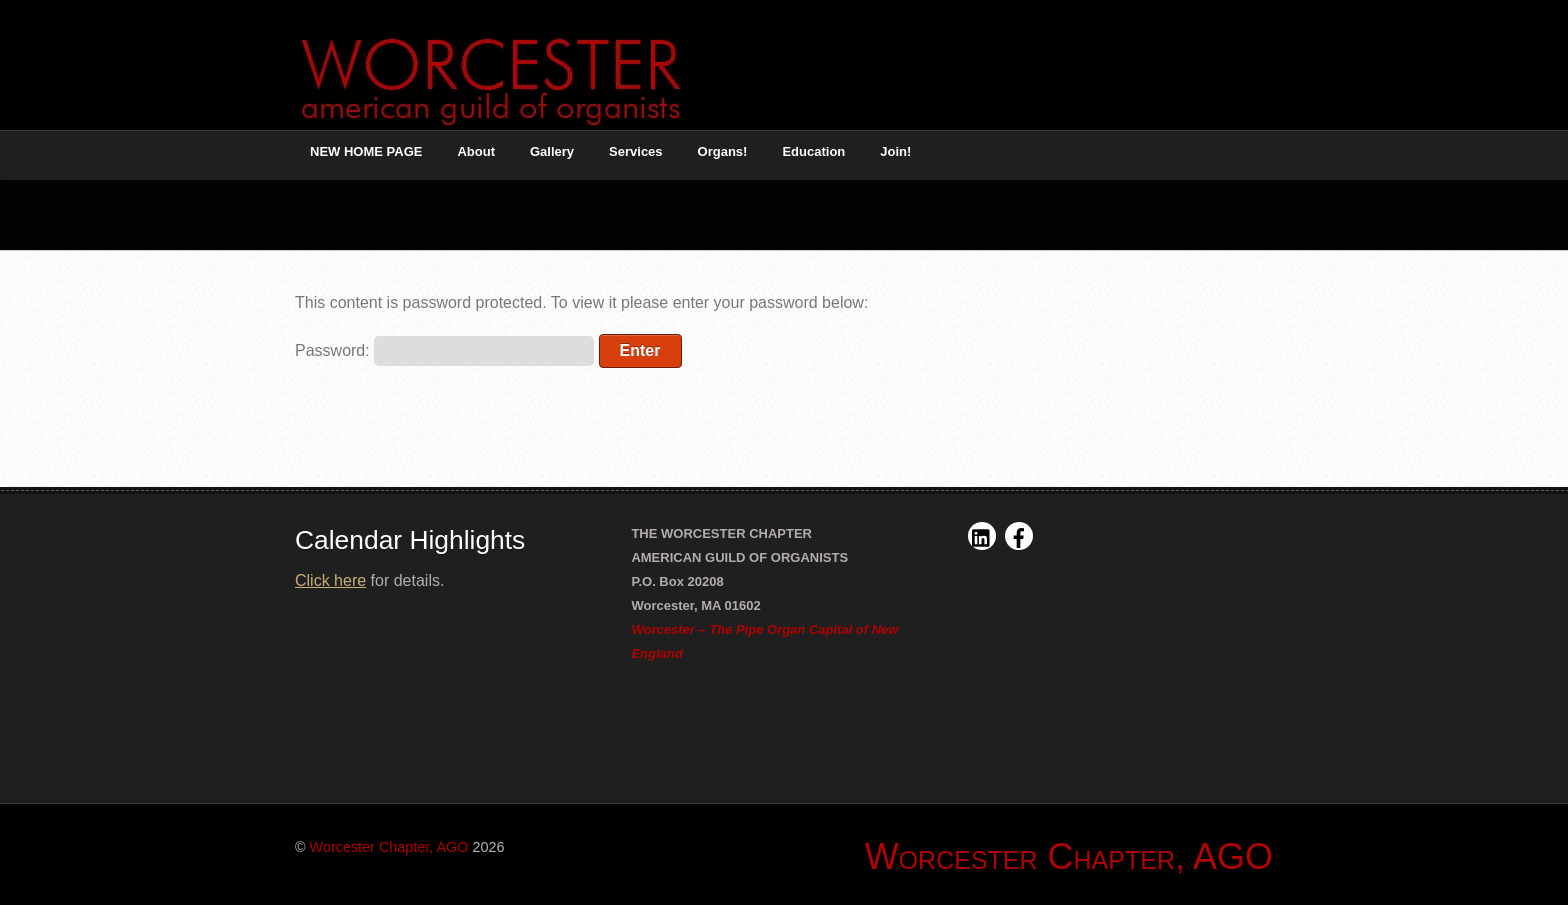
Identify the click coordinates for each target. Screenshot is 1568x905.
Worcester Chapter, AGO (389, 847)
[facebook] (1019, 535)
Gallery (552, 151)
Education (813, 151)
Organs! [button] (723, 151)
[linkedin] (982, 535)
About (476, 151)
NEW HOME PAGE (366, 151)
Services (636, 151)
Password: (444, 350)
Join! (895, 151)
